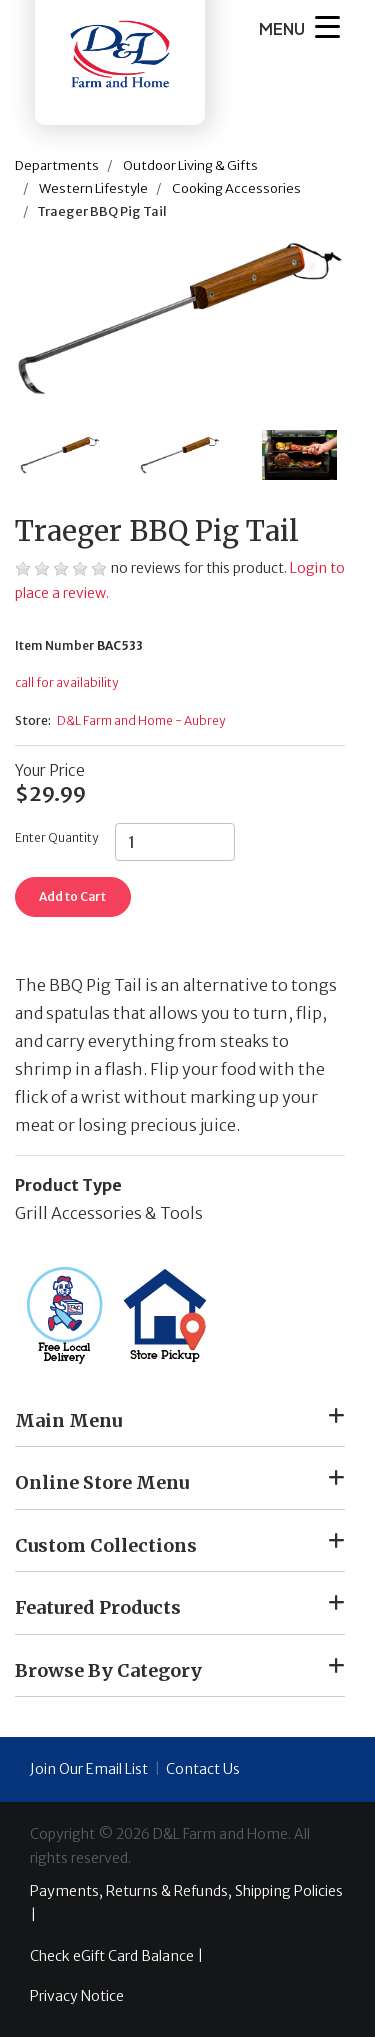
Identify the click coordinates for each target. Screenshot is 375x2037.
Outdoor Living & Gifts (190, 165)
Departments (57, 165)
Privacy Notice (77, 1996)
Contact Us (203, 1769)
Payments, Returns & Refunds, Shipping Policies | (186, 1903)
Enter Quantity (56, 837)
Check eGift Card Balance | (116, 1956)
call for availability (66, 682)
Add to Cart (72, 896)
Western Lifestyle (93, 188)
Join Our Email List (89, 1769)
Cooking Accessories (236, 188)
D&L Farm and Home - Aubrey (141, 720)
